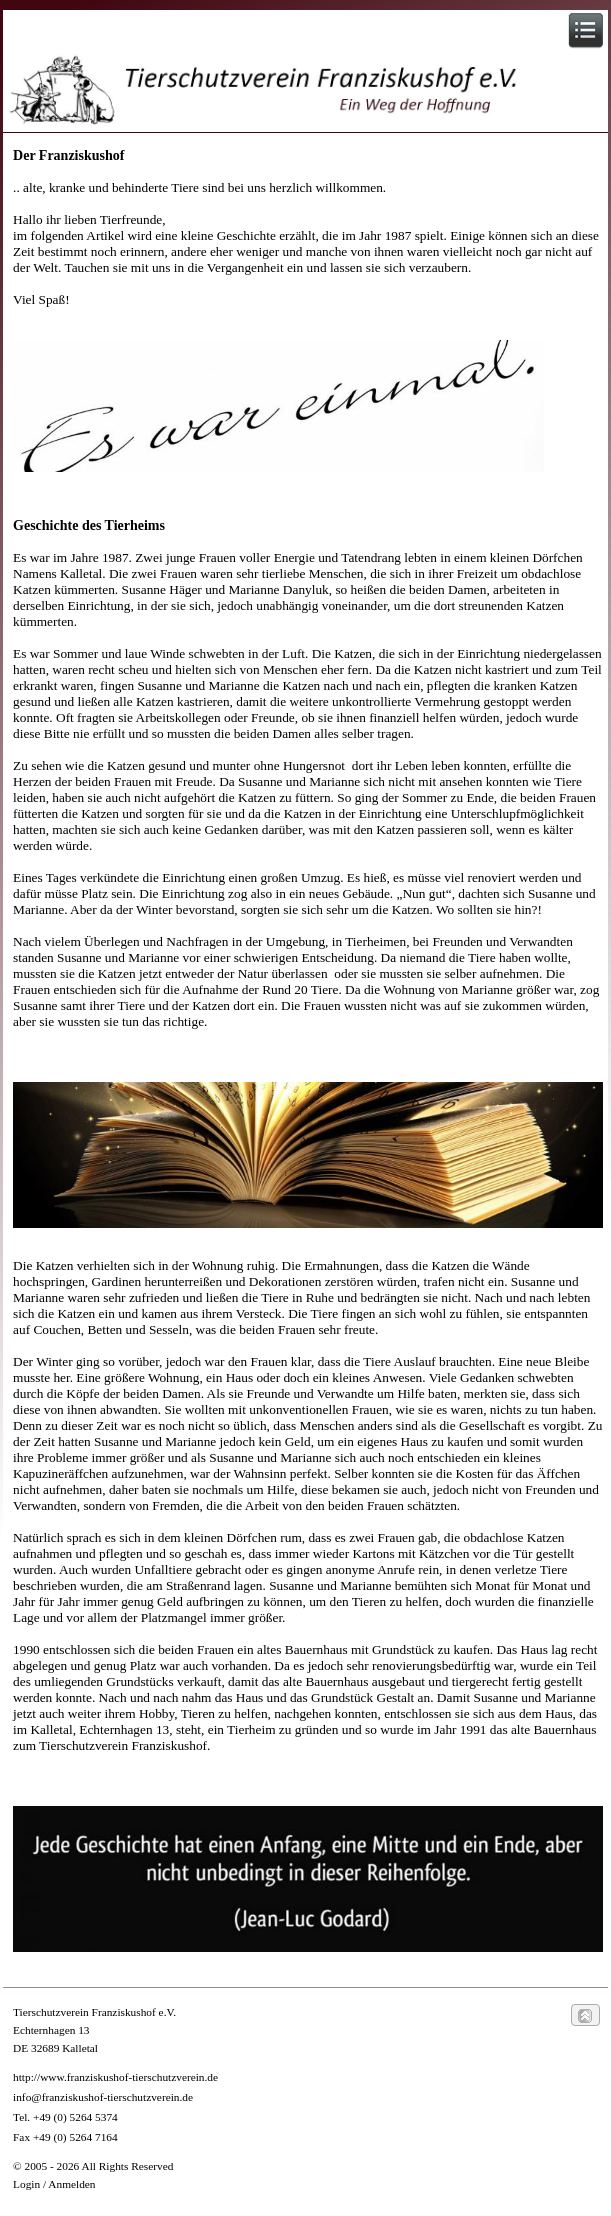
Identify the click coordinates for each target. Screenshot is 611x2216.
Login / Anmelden (54, 2184)
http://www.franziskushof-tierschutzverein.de (115, 2077)
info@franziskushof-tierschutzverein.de (103, 2097)
